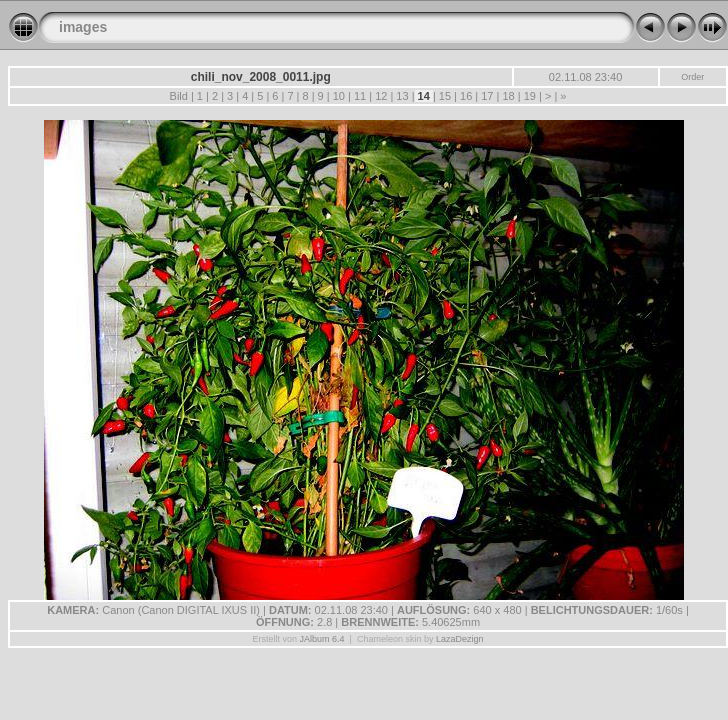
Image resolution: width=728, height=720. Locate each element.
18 (508, 96)
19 (530, 96)
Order (692, 77)
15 (445, 96)
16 (466, 96)
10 (339, 96)
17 (487, 96)
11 (360, 96)
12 (381, 96)
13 (402, 96)
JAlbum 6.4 (322, 639)
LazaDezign (460, 639)
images (83, 27)
